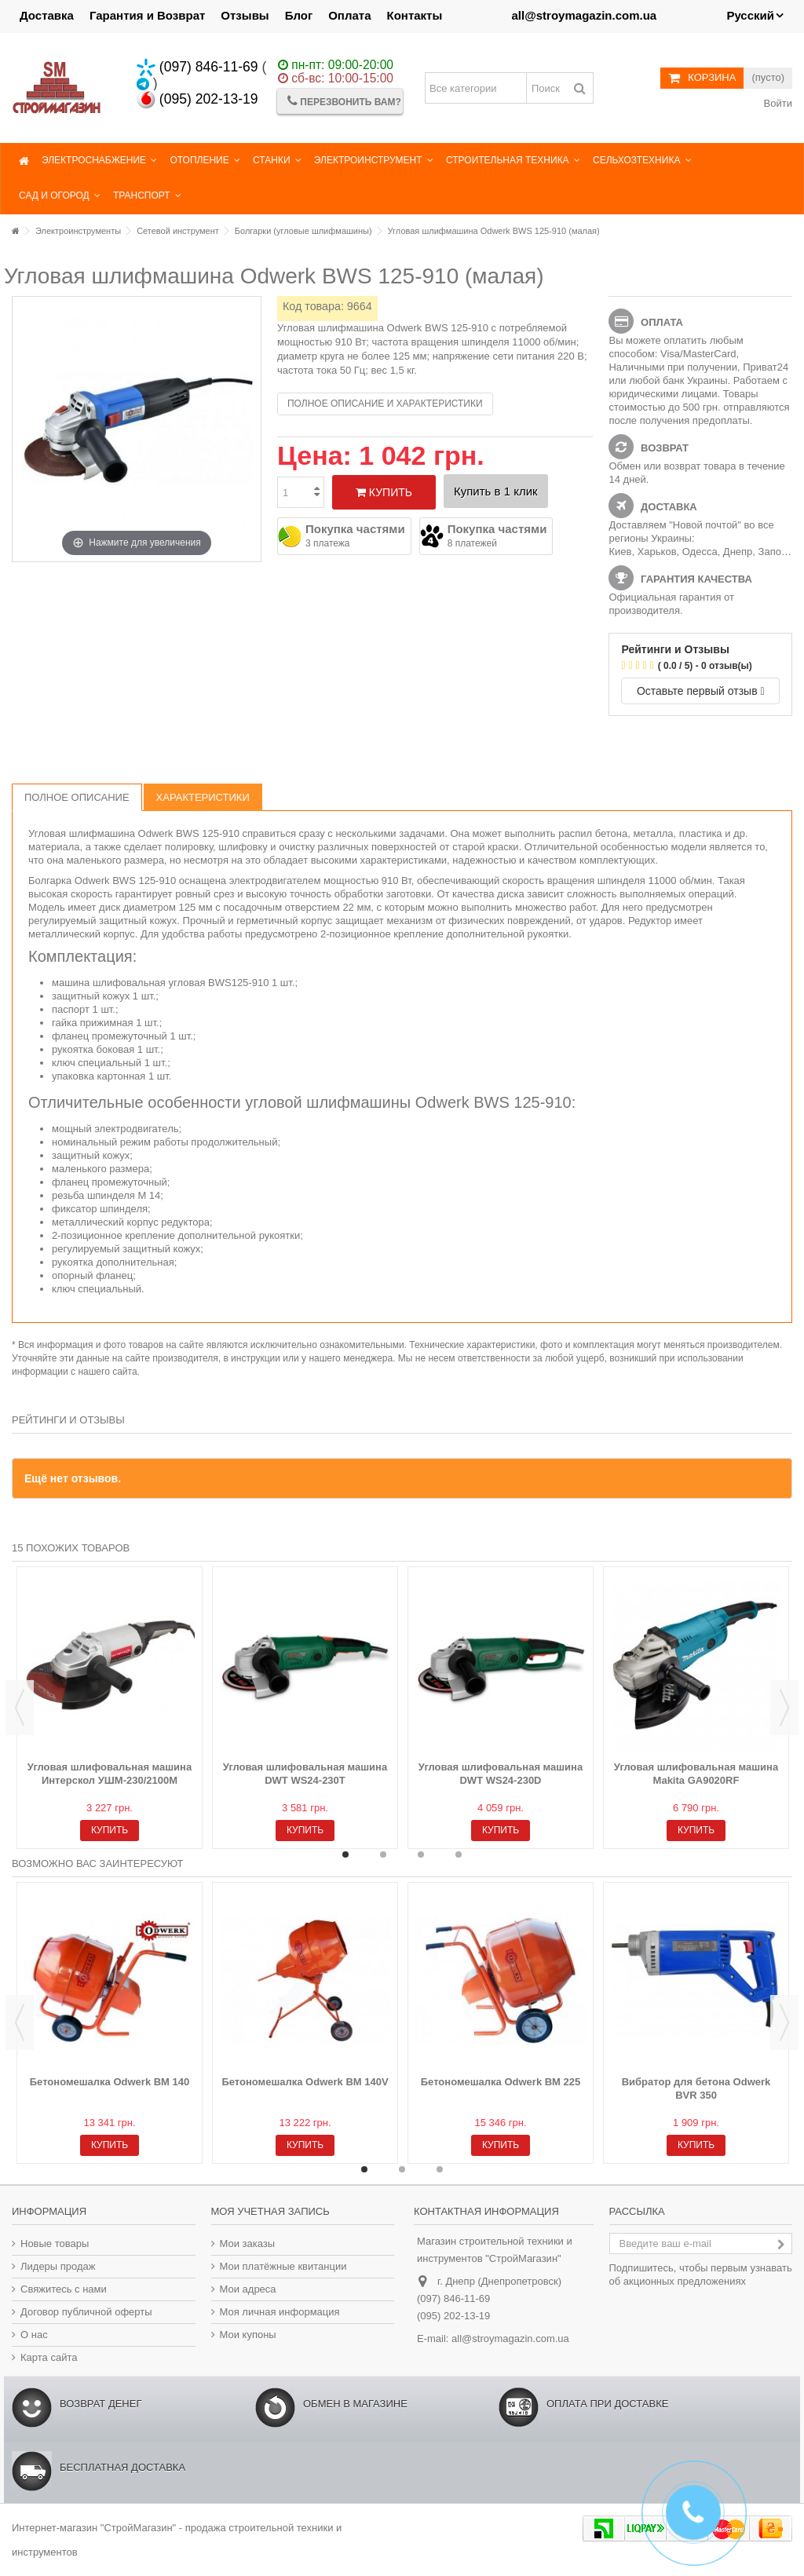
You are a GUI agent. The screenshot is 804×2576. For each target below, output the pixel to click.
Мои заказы (248, 2243)
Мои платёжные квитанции (283, 2266)
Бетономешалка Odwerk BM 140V (304, 2082)
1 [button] (345, 1854)
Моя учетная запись (270, 2211)
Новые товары (54, 2243)
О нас (34, 2334)
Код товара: (313, 306)
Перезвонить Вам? (344, 101)
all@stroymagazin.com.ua (510, 2338)
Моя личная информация (280, 2312)
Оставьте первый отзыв (701, 691)
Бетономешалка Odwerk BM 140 (110, 2082)
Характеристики (203, 797)
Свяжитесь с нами (63, 2289)
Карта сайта (48, 2357)
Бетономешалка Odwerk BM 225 (501, 2082)
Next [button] (784, 1707)
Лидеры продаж (58, 2266)
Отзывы (245, 15)
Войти (776, 103)
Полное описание (77, 797)
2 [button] (383, 1854)
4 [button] (458, 1854)
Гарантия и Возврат (147, 15)
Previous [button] (19, 1707)
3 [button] (421, 1854)
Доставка (47, 15)
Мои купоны (248, 2334)
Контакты (415, 15)
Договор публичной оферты (86, 2312)
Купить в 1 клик (496, 491)
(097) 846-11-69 (197, 67)
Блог (299, 15)
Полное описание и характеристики (385, 403)
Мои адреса (248, 2289)
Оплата (349, 15)
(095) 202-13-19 (197, 99)
